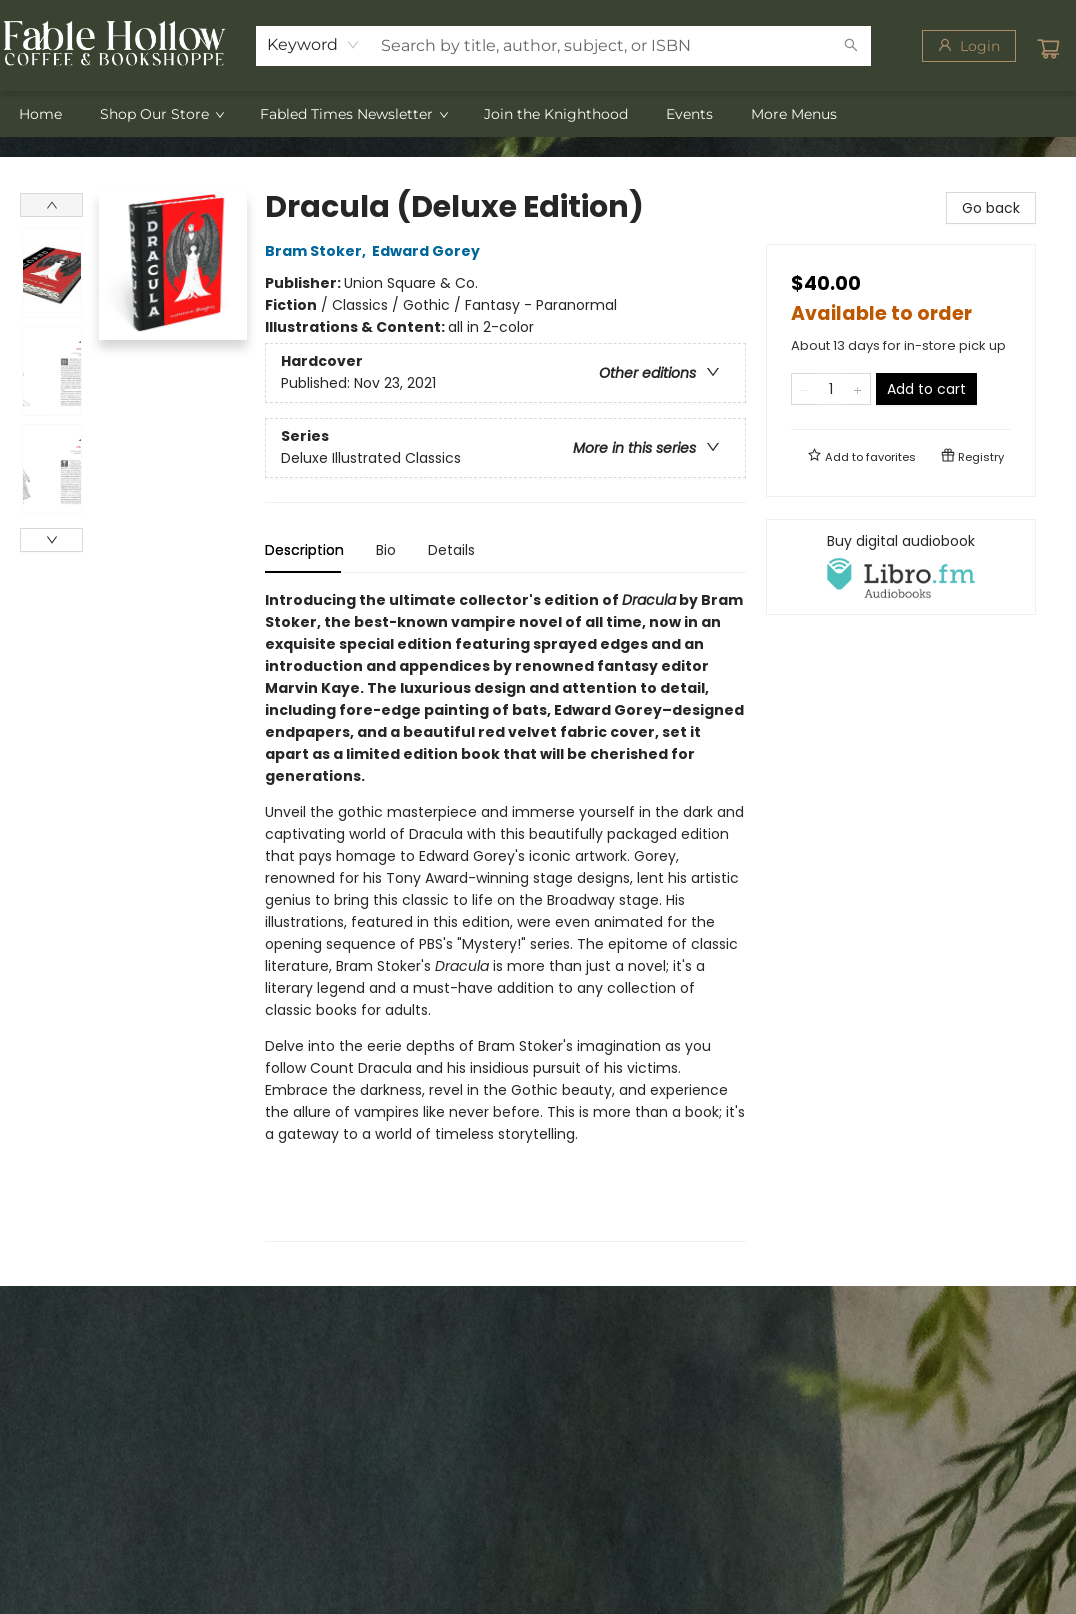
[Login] (969, 46)
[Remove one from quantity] (804, 389)
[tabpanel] (505, 915)
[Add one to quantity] (857, 389)
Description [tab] (304, 550)
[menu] (538, 114)
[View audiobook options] (901, 567)
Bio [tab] (386, 550)
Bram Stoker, (318, 251)
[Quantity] (831, 389)
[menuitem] (40, 114)
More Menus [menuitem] (794, 114)
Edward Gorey (429, 251)
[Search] (851, 46)
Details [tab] (451, 550)
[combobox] (313, 45)
